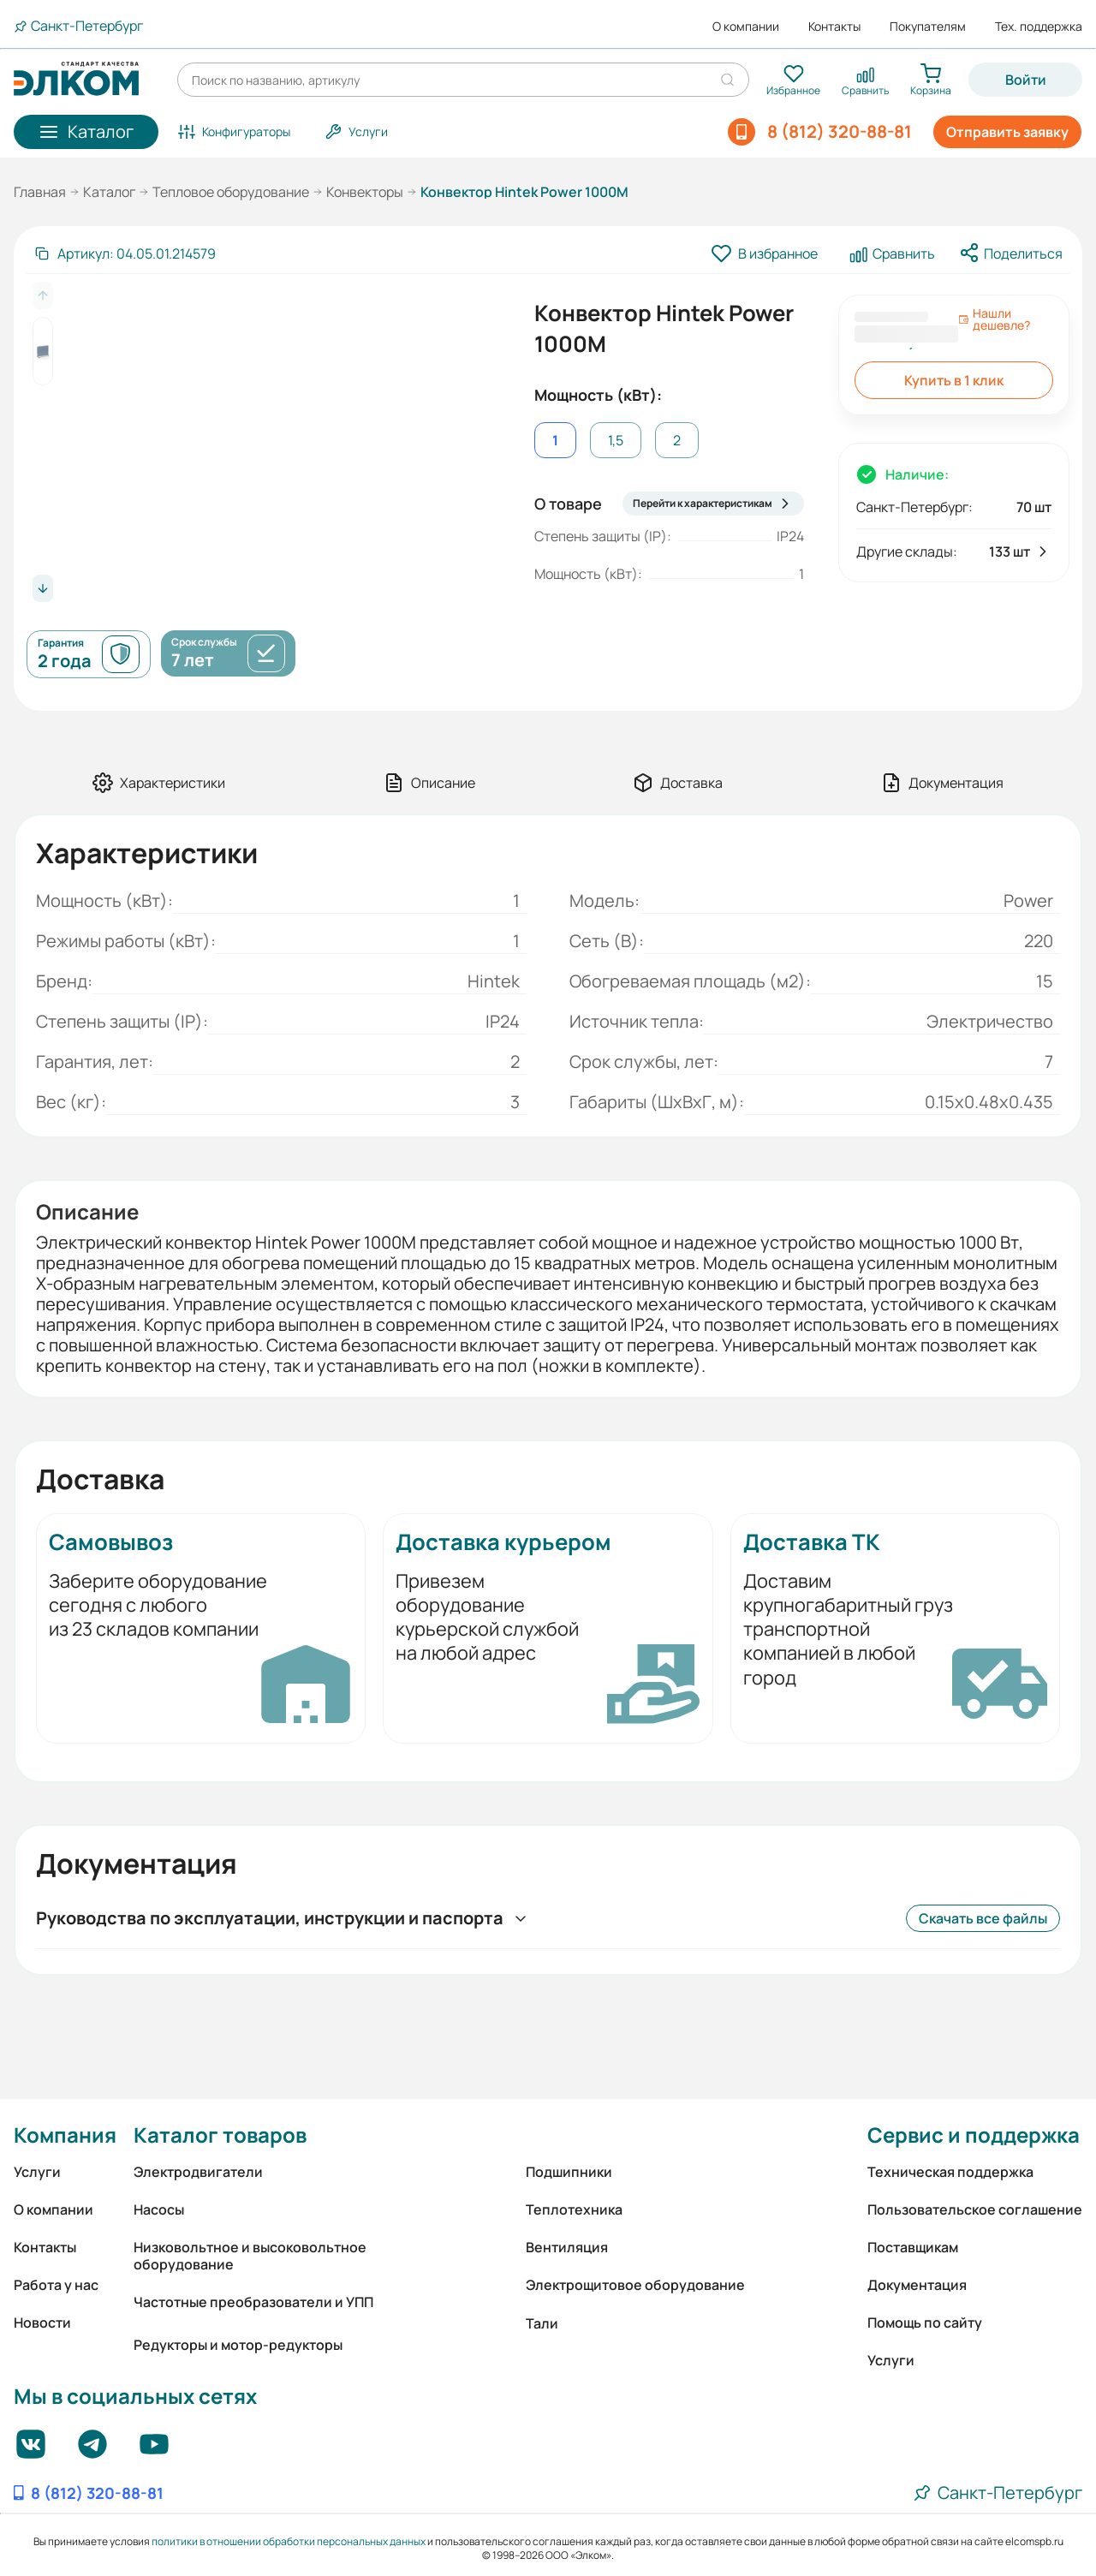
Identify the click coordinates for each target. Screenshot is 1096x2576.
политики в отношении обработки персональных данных (289, 2541)
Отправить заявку (1007, 131)
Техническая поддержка (950, 2171)
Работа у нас (56, 2284)
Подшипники (569, 2171)
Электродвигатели (198, 2171)
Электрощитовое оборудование (635, 2284)
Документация (917, 2284)
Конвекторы (364, 192)
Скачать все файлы (983, 1918)
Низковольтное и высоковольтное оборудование (250, 2256)
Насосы (159, 2209)
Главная (40, 192)
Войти (1025, 79)
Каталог (109, 192)
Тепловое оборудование (230, 192)
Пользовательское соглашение (974, 2209)
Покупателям (928, 26)
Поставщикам (912, 2247)
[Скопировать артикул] (124, 253)
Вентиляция (567, 2247)
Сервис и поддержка (973, 2134)
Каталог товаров (220, 2134)
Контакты (834, 26)
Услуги (37, 2171)
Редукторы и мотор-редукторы (238, 2344)
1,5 (615, 440)
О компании (745, 26)
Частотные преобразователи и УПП (253, 2302)
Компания (65, 2134)
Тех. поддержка (1038, 26)
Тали (542, 2323)
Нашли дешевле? (994, 319)
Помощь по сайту (924, 2322)
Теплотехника (574, 2209)
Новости (42, 2322)
